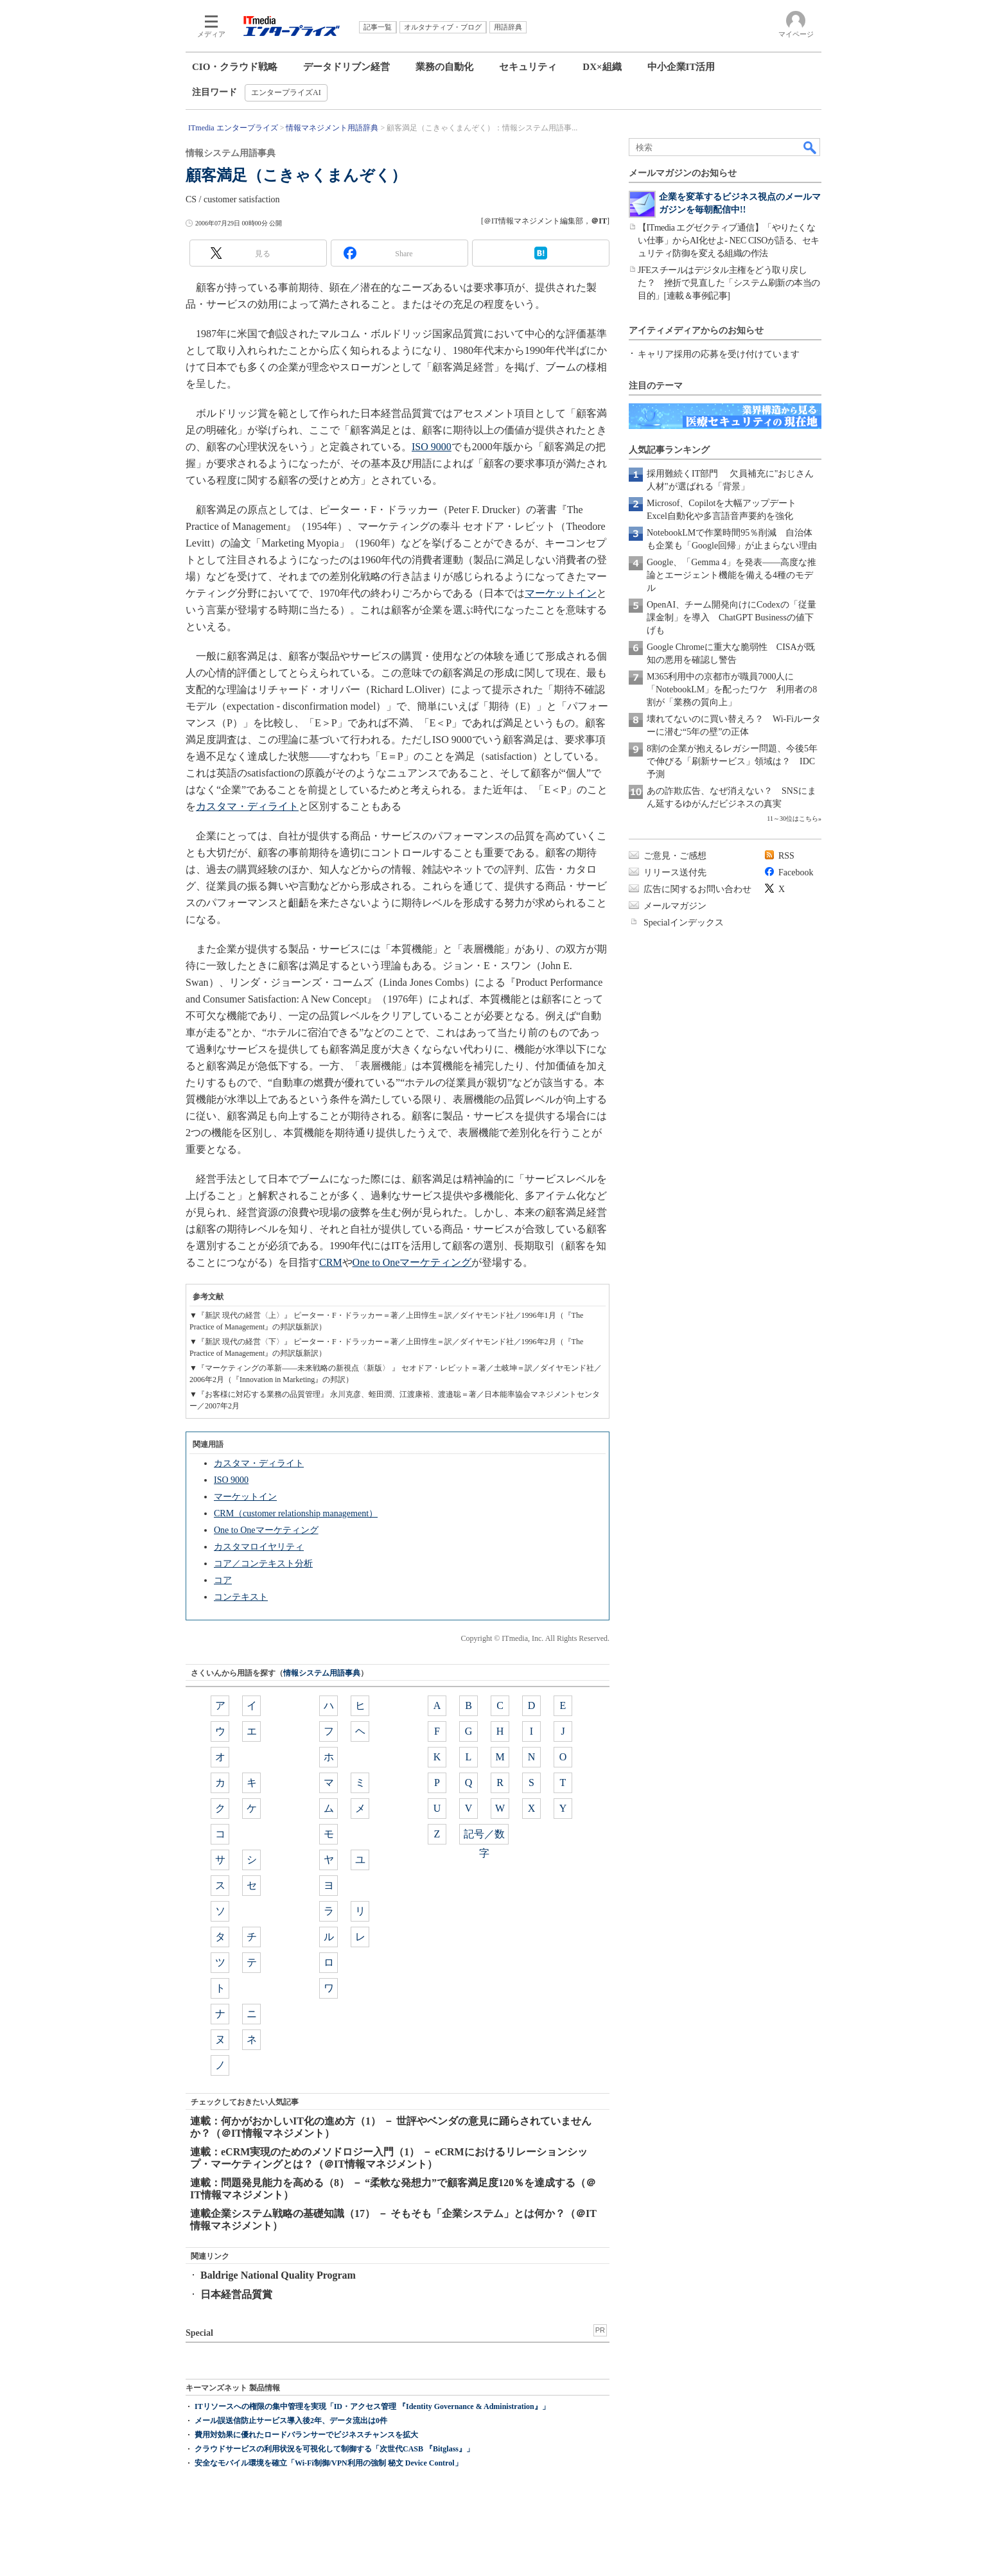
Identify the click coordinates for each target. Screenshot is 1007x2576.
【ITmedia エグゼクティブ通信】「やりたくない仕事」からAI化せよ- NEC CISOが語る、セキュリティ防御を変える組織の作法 (728, 240)
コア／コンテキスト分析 (263, 1563)
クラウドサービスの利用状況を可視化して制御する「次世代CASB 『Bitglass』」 (334, 2448)
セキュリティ (528, 67)
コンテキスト (241, 1597)
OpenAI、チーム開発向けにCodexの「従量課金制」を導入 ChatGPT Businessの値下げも (731, 617)
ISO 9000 (431, 446)
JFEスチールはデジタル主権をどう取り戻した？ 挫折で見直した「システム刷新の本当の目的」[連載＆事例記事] (729, 283)
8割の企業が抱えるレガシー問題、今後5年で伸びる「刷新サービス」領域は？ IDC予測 (732, 761)
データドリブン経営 (346, 67)
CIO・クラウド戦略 (234, 67)
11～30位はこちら (792, 818)
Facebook (795, 872)
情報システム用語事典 (321, 1673)
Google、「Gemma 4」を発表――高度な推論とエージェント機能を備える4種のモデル (731, 575)
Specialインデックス (684, 922)
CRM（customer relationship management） (296, 1513)
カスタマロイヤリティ (259, 1547)
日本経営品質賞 (236, 2294)
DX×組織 (601, 67)
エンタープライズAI (286, 92)
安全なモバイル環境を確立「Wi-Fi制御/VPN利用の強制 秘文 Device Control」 (328, 2462)
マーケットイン (561, 593)
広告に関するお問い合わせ (697, 889)
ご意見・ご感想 (675, 856)
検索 (810, 147)
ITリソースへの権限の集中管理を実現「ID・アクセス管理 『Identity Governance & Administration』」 (372, 2406)
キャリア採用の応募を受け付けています (719, 354)
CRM (330, 1262)
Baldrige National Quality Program (278, 2275)
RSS (786, 856)
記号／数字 (484, 1836)
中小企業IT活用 (681, 67)
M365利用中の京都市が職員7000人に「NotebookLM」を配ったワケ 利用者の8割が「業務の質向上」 (732, 689)
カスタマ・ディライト (247, 806)
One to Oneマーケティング (412, 1262)
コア (223, 1580)
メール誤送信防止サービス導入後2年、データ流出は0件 (291, 2420)
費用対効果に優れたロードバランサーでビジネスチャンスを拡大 (306, 2434)
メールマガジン (675, 906)
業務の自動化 (444, 67)
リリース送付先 (675, 872)
